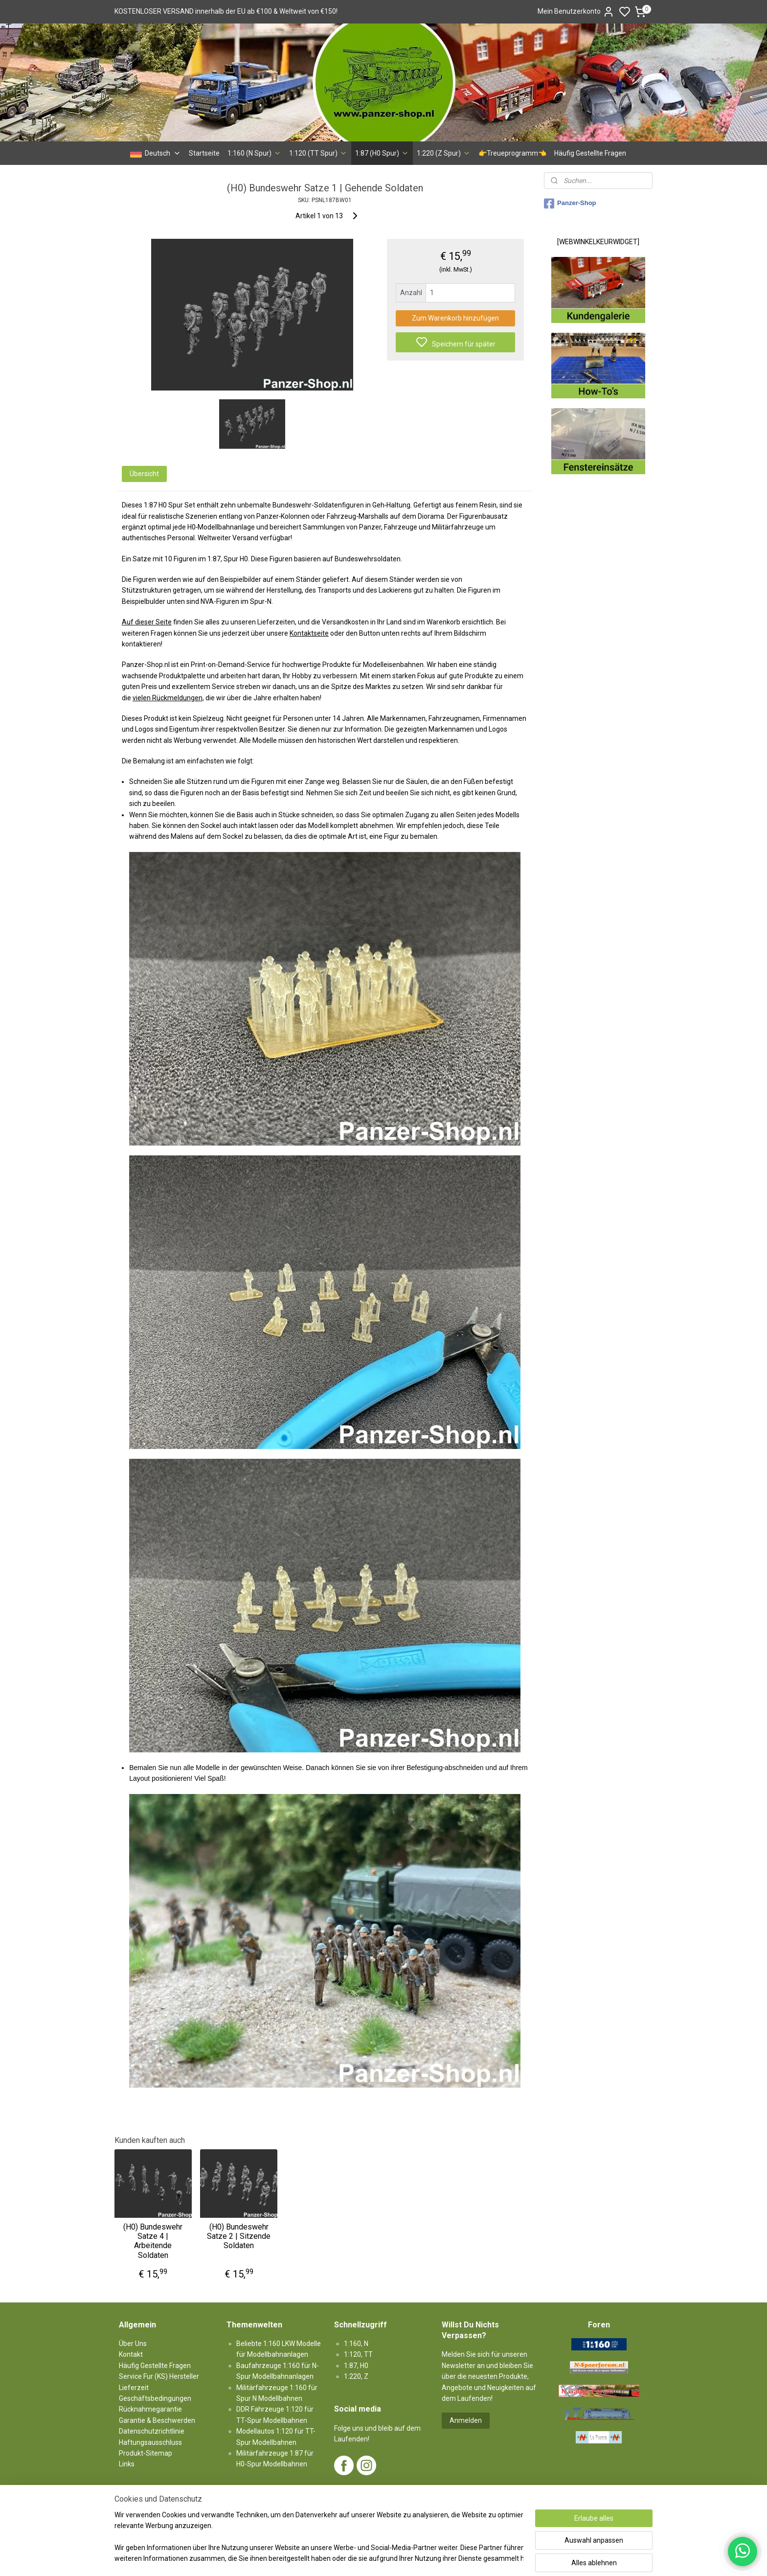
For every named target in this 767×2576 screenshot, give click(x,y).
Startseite (204, 153)
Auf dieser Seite (147, 622)
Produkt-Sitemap (145, 2453)
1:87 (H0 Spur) (382, 153)
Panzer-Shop (570, 203)
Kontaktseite (309, 633)
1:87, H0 (356, 2365)
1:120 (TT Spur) (318, 153)
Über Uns (133, 2343)
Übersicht (144, 474)
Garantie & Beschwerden (157, 2420)
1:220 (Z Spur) (444, 153)
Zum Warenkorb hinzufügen (455, 318)
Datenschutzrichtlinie (151, 2431)
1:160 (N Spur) (254, 153)
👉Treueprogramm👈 (512, 153)
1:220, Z (356, 2376)
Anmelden (466, 2420)
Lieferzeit (134, 2388)
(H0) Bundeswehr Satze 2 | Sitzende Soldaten (239, 2236)
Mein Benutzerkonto (576, 12)
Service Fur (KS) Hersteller (159, 2376)
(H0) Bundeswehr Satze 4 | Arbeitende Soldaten (152, 2241)
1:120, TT (358, 2354)
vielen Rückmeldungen (168, 698)
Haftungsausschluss (150, 2442)
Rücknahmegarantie (150, 2409)
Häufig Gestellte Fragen (590, 153)
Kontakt (131, 2354)
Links (127, 2464)
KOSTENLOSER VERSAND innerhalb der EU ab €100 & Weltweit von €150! (226, 11)
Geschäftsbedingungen (155, 2398)
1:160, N (356, 2343)
